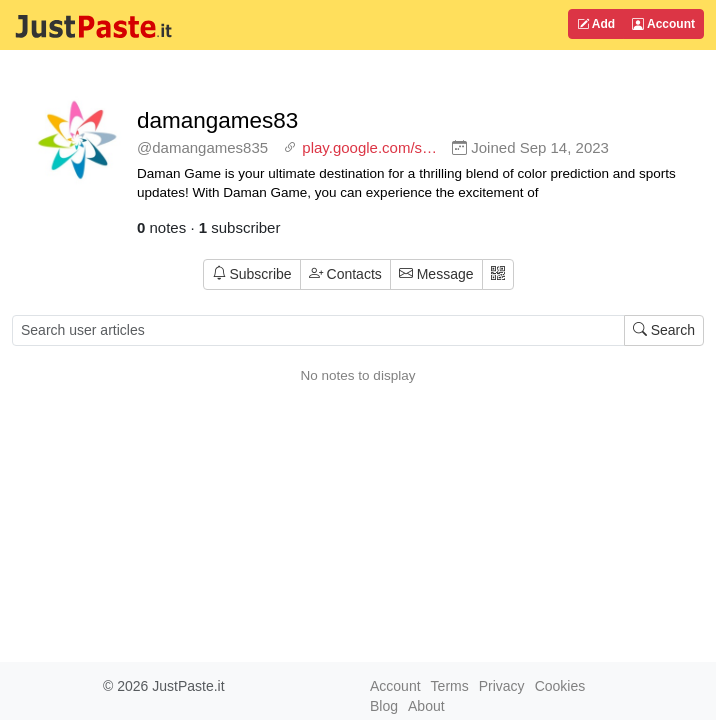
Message (436, 274)
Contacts (345, 274)
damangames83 (217, 120)
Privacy (502, 686)
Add (596, 24)
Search (664, 330)
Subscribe (252, 274)
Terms (450, 686)
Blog (384, 706)
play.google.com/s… (369, 147)
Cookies (560, 686)
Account (663, 24)
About (426, 706)
